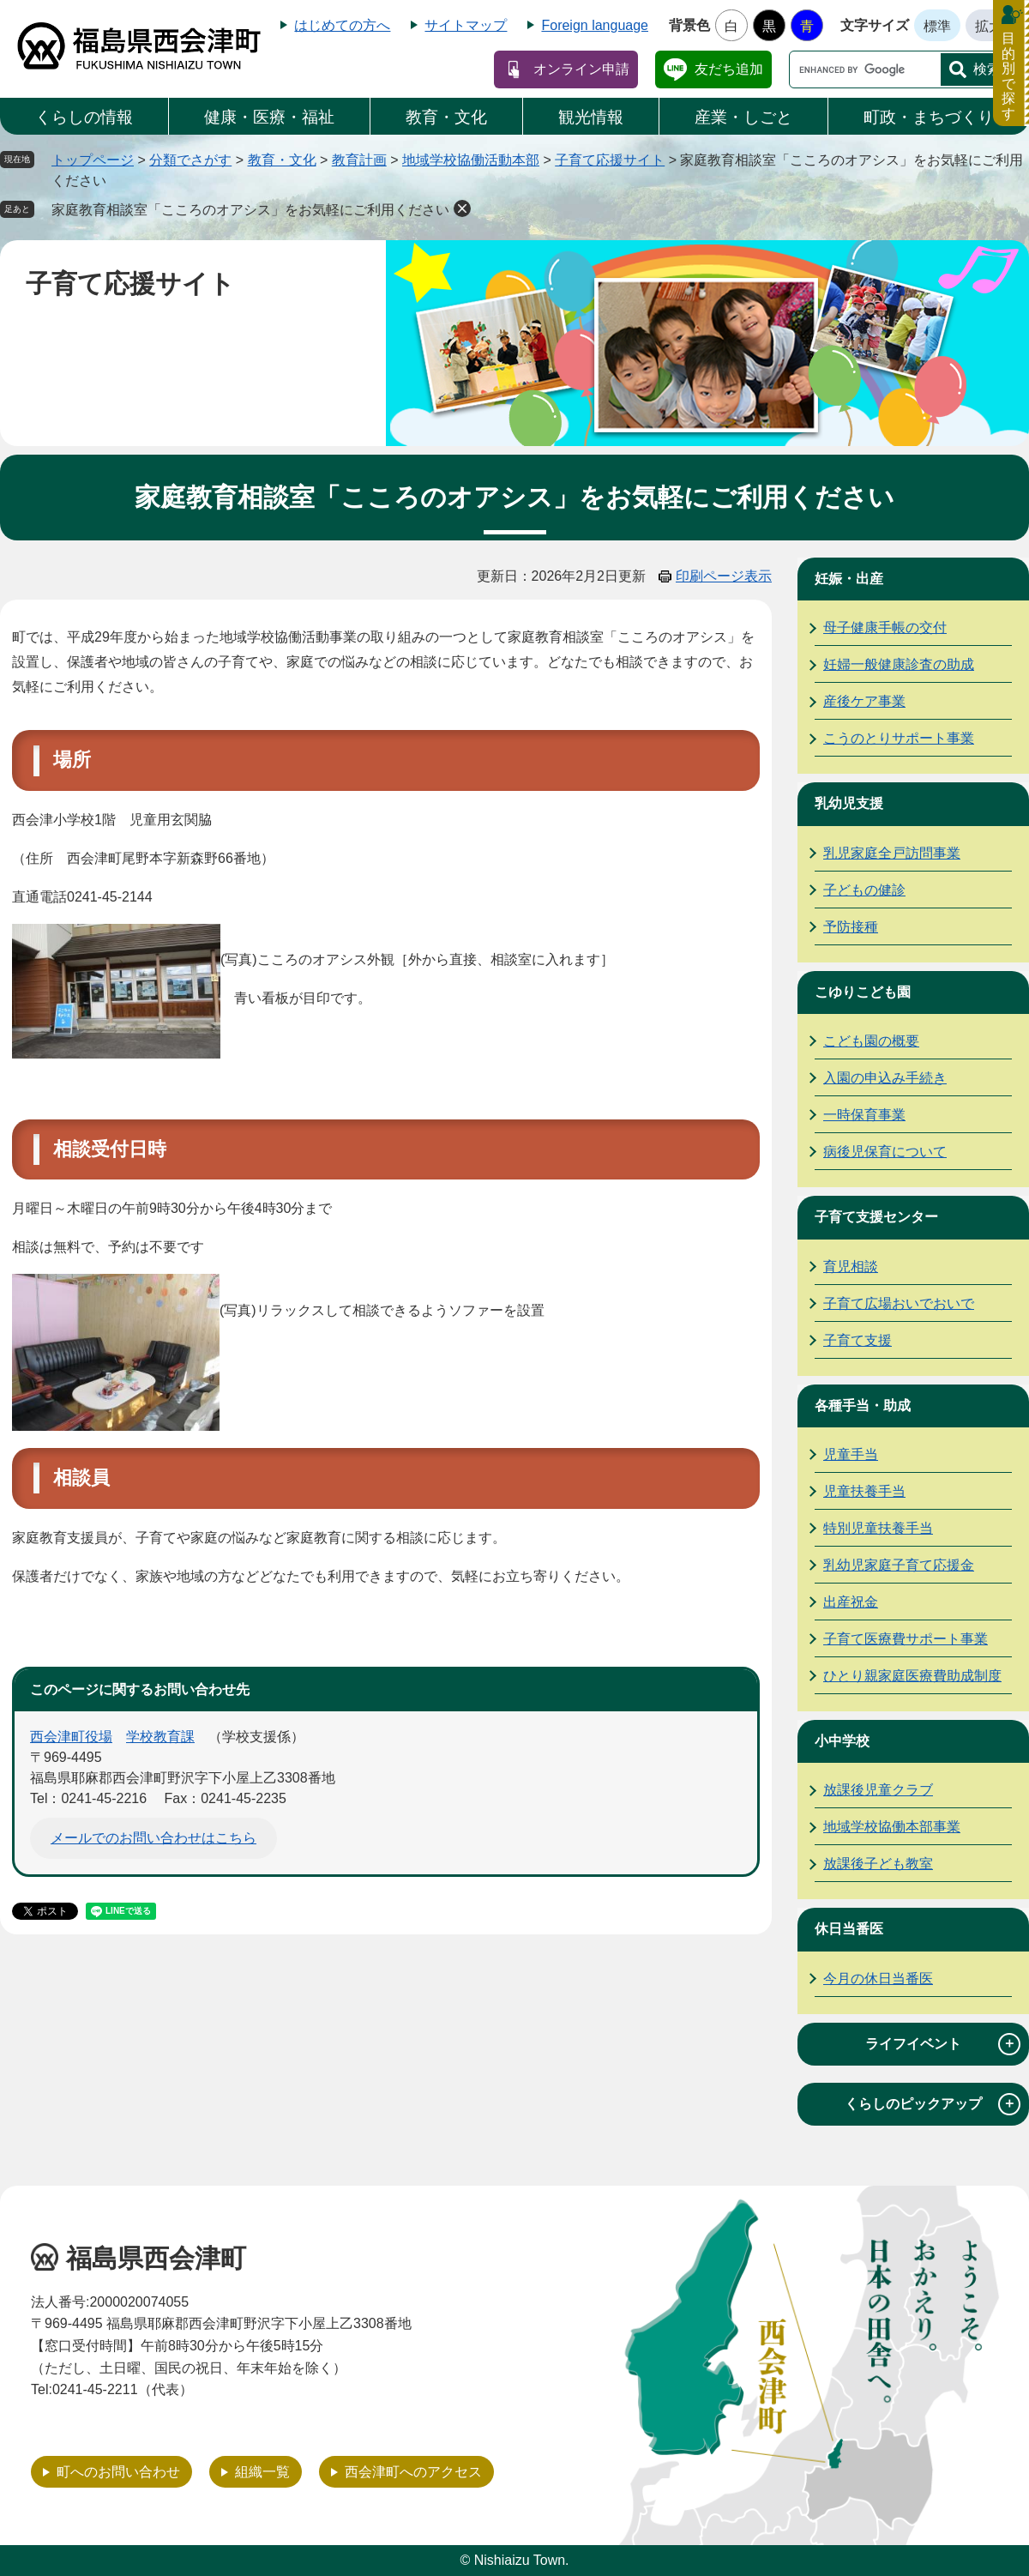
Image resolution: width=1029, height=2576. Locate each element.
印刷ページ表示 (724, 576)
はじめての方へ (342, 25)
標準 (937, 26)
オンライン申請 (581, 69)
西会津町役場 (71, 1736)
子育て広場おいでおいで (898, 1303)
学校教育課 (160, 1736)
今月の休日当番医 (878, 1978)
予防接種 (850, 927)
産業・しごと (743, 117)
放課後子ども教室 (878, 1863)
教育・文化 (446, 117)
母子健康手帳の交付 (885, 627)
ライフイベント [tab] (942, 2044)
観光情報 (590, 117)
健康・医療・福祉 (269, 117)
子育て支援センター (876, 1217)
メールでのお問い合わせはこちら (153, 1838)
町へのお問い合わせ (118, 2471)
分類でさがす (190, 160)
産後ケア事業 (864, 701)
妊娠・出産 (849, 578)
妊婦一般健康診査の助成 (898, 664)
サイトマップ (465, 25)
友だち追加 (729, 69)
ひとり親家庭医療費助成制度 (912, 1675)
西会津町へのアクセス (413, 2471)
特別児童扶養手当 (878, 1528)
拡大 (988, 26)
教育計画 (359, 160)
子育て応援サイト (610, 160)
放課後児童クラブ (878, 1790)
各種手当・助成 (863, 1405)
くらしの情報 (84, 117)
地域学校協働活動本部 (470, 160)
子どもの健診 (864, 890)
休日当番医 (849, 1928)
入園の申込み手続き (885, 1078)
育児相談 (850, 1266)
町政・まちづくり (929, 117)
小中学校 (842, 1741)
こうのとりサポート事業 (898, 738)
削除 (462, 208)
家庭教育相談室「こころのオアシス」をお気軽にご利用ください (250, 209)
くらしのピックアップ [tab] (932, 2104)
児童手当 (850, 1454)
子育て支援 (857, 1340)
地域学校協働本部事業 (891, 1826)
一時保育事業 (864, 1114)
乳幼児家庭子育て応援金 (898, 1565)
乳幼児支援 (849, 803)
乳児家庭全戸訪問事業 (891, 853)
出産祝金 (850, 1602)
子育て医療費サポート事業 (905, 1639)
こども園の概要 (871, 1041)
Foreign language (594, 25)
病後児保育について (885, 1151)
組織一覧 (262, 2471)
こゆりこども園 (863, 992)
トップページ (92, 160)
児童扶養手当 (864, 1491)
